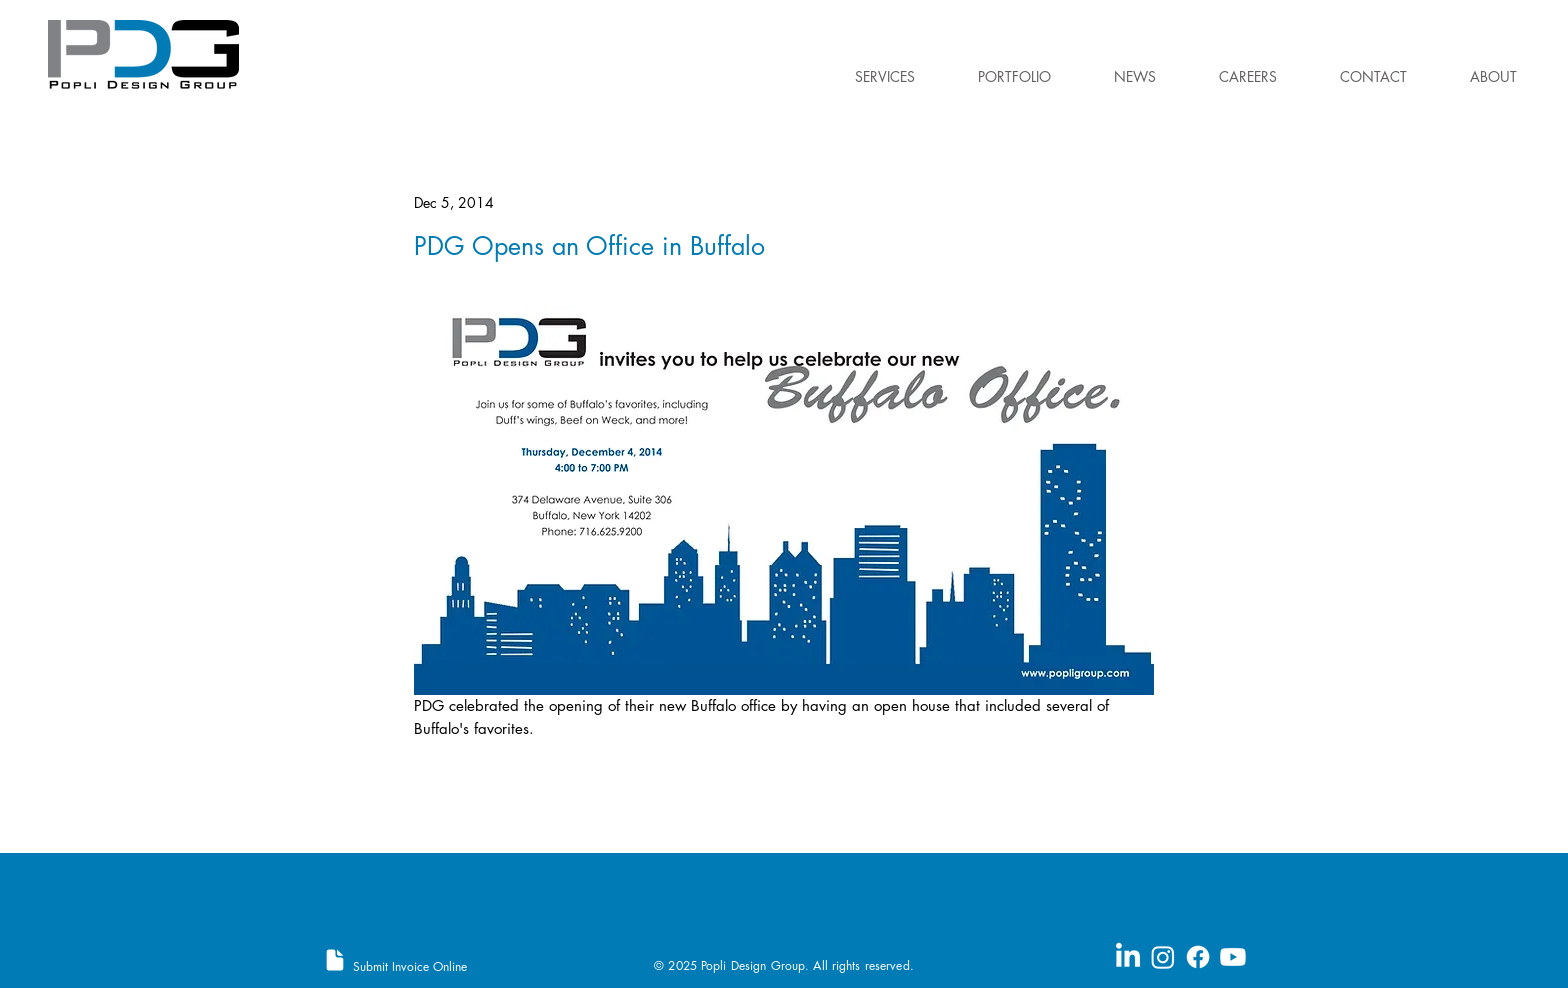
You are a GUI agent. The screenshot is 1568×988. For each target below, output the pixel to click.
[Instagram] (1163, 957)
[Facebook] (1198, 957)
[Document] (335, 960)
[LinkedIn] (1128, 957)
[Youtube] (1233, 957)
